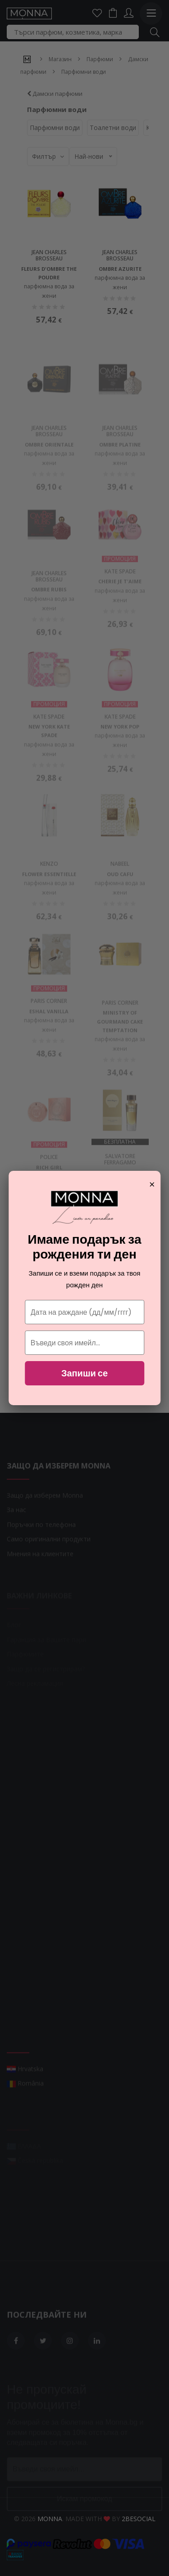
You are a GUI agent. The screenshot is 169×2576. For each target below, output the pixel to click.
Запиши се (84, 1373)
